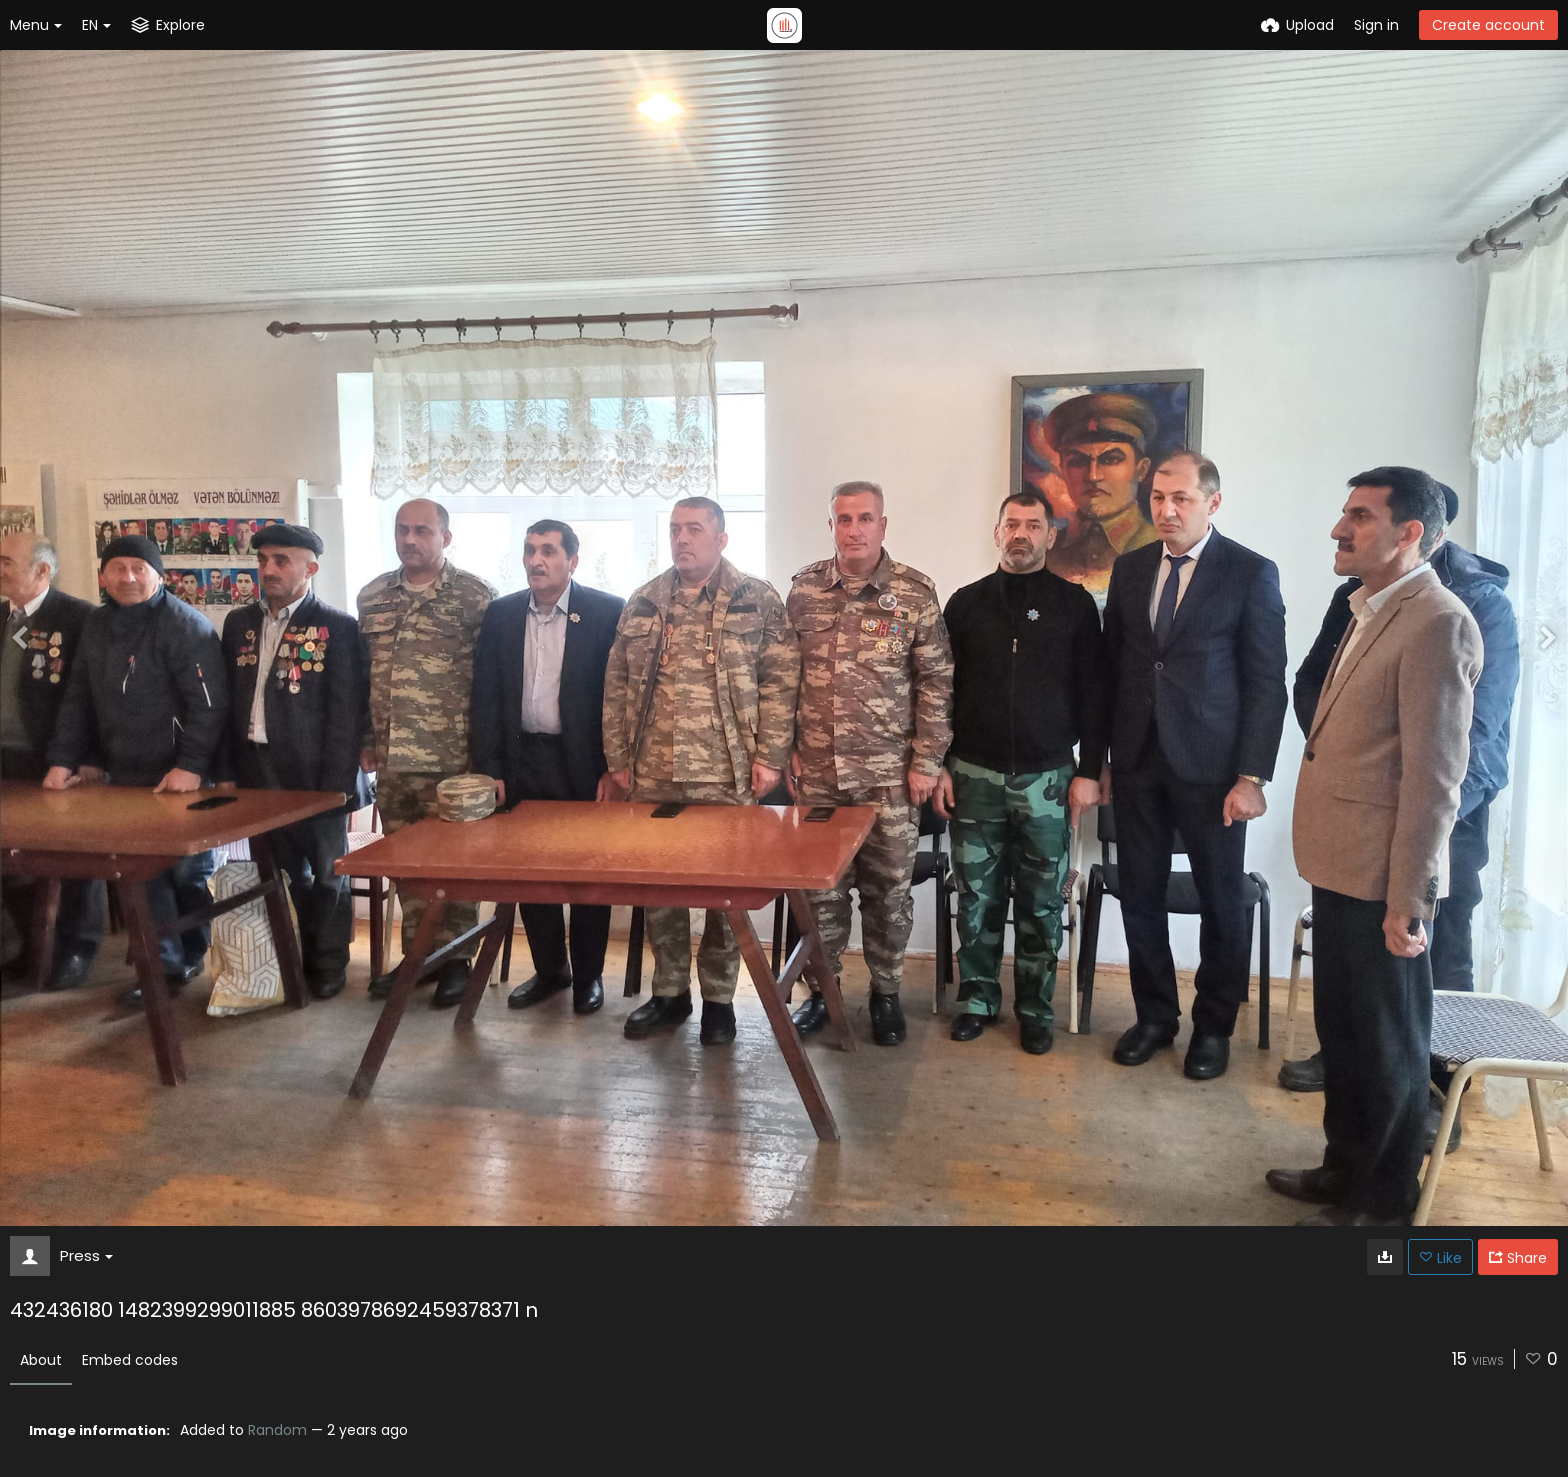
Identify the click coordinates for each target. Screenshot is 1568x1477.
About (41, 1360)
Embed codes (130, 1360)
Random (277, 1430)
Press (86, 1255)
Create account (1488, 25)
